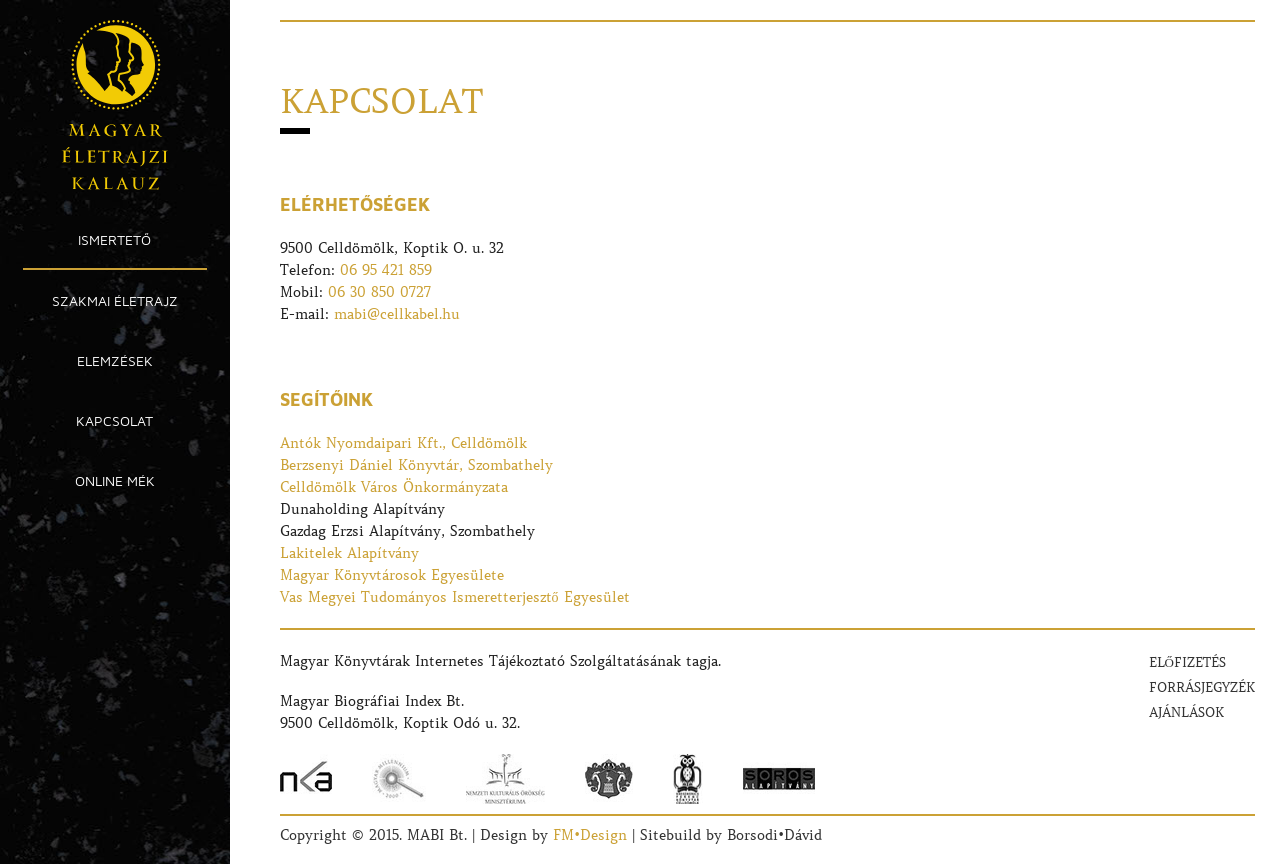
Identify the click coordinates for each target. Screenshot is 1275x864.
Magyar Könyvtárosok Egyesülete (392, 575)
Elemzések (115, 360)
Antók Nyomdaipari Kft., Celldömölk (403, 443)
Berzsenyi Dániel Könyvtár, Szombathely (416, 465)
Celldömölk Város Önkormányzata (394, 487)
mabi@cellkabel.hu (397, 314)
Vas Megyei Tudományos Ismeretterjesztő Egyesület (455, 597)
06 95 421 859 (386, 270)
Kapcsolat (114, 420)
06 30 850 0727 (379, 292)
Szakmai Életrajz (115, 300)
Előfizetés (1187, 662)
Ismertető (114, 239)
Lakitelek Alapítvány (349, 553)
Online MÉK (115, 480)
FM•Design (590, 835)
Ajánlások (1186, 712)
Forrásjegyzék (1202, 687)
